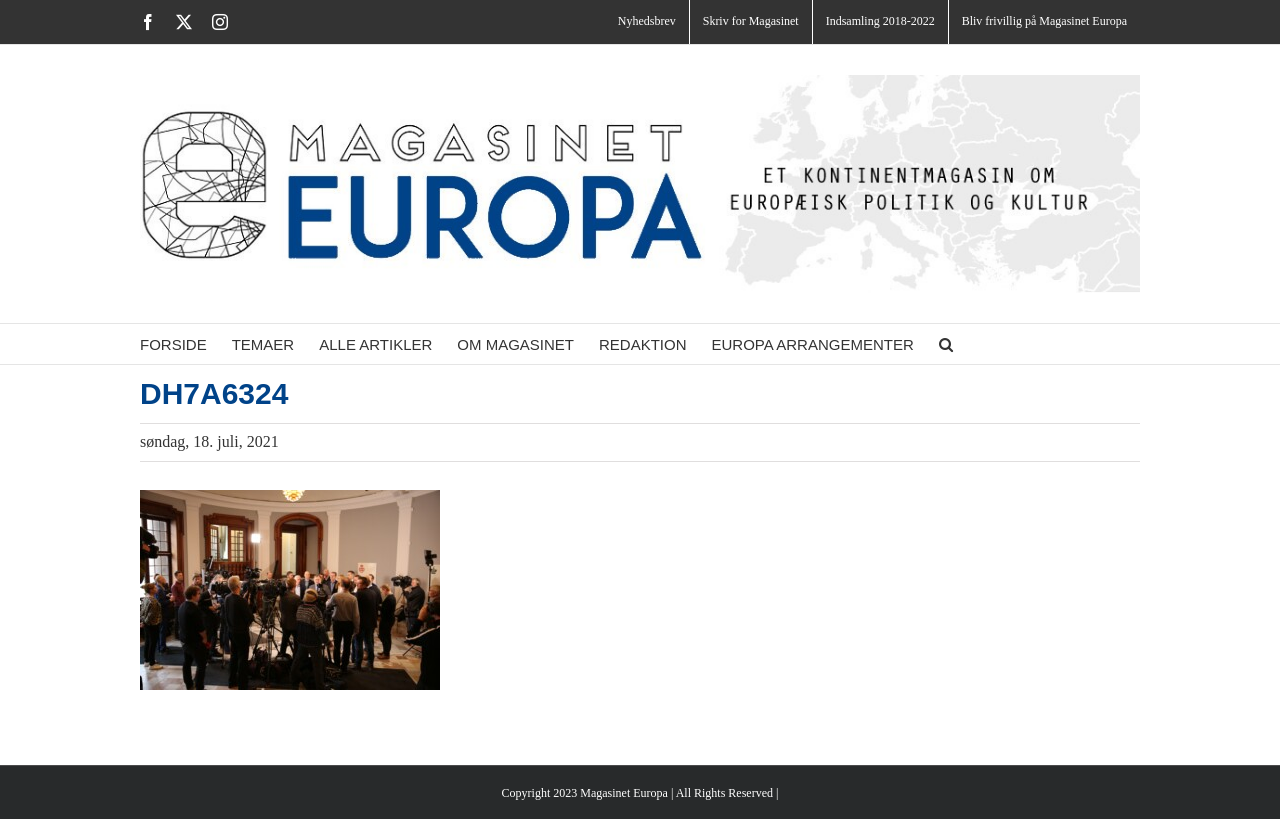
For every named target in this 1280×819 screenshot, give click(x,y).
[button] (946, 344)
